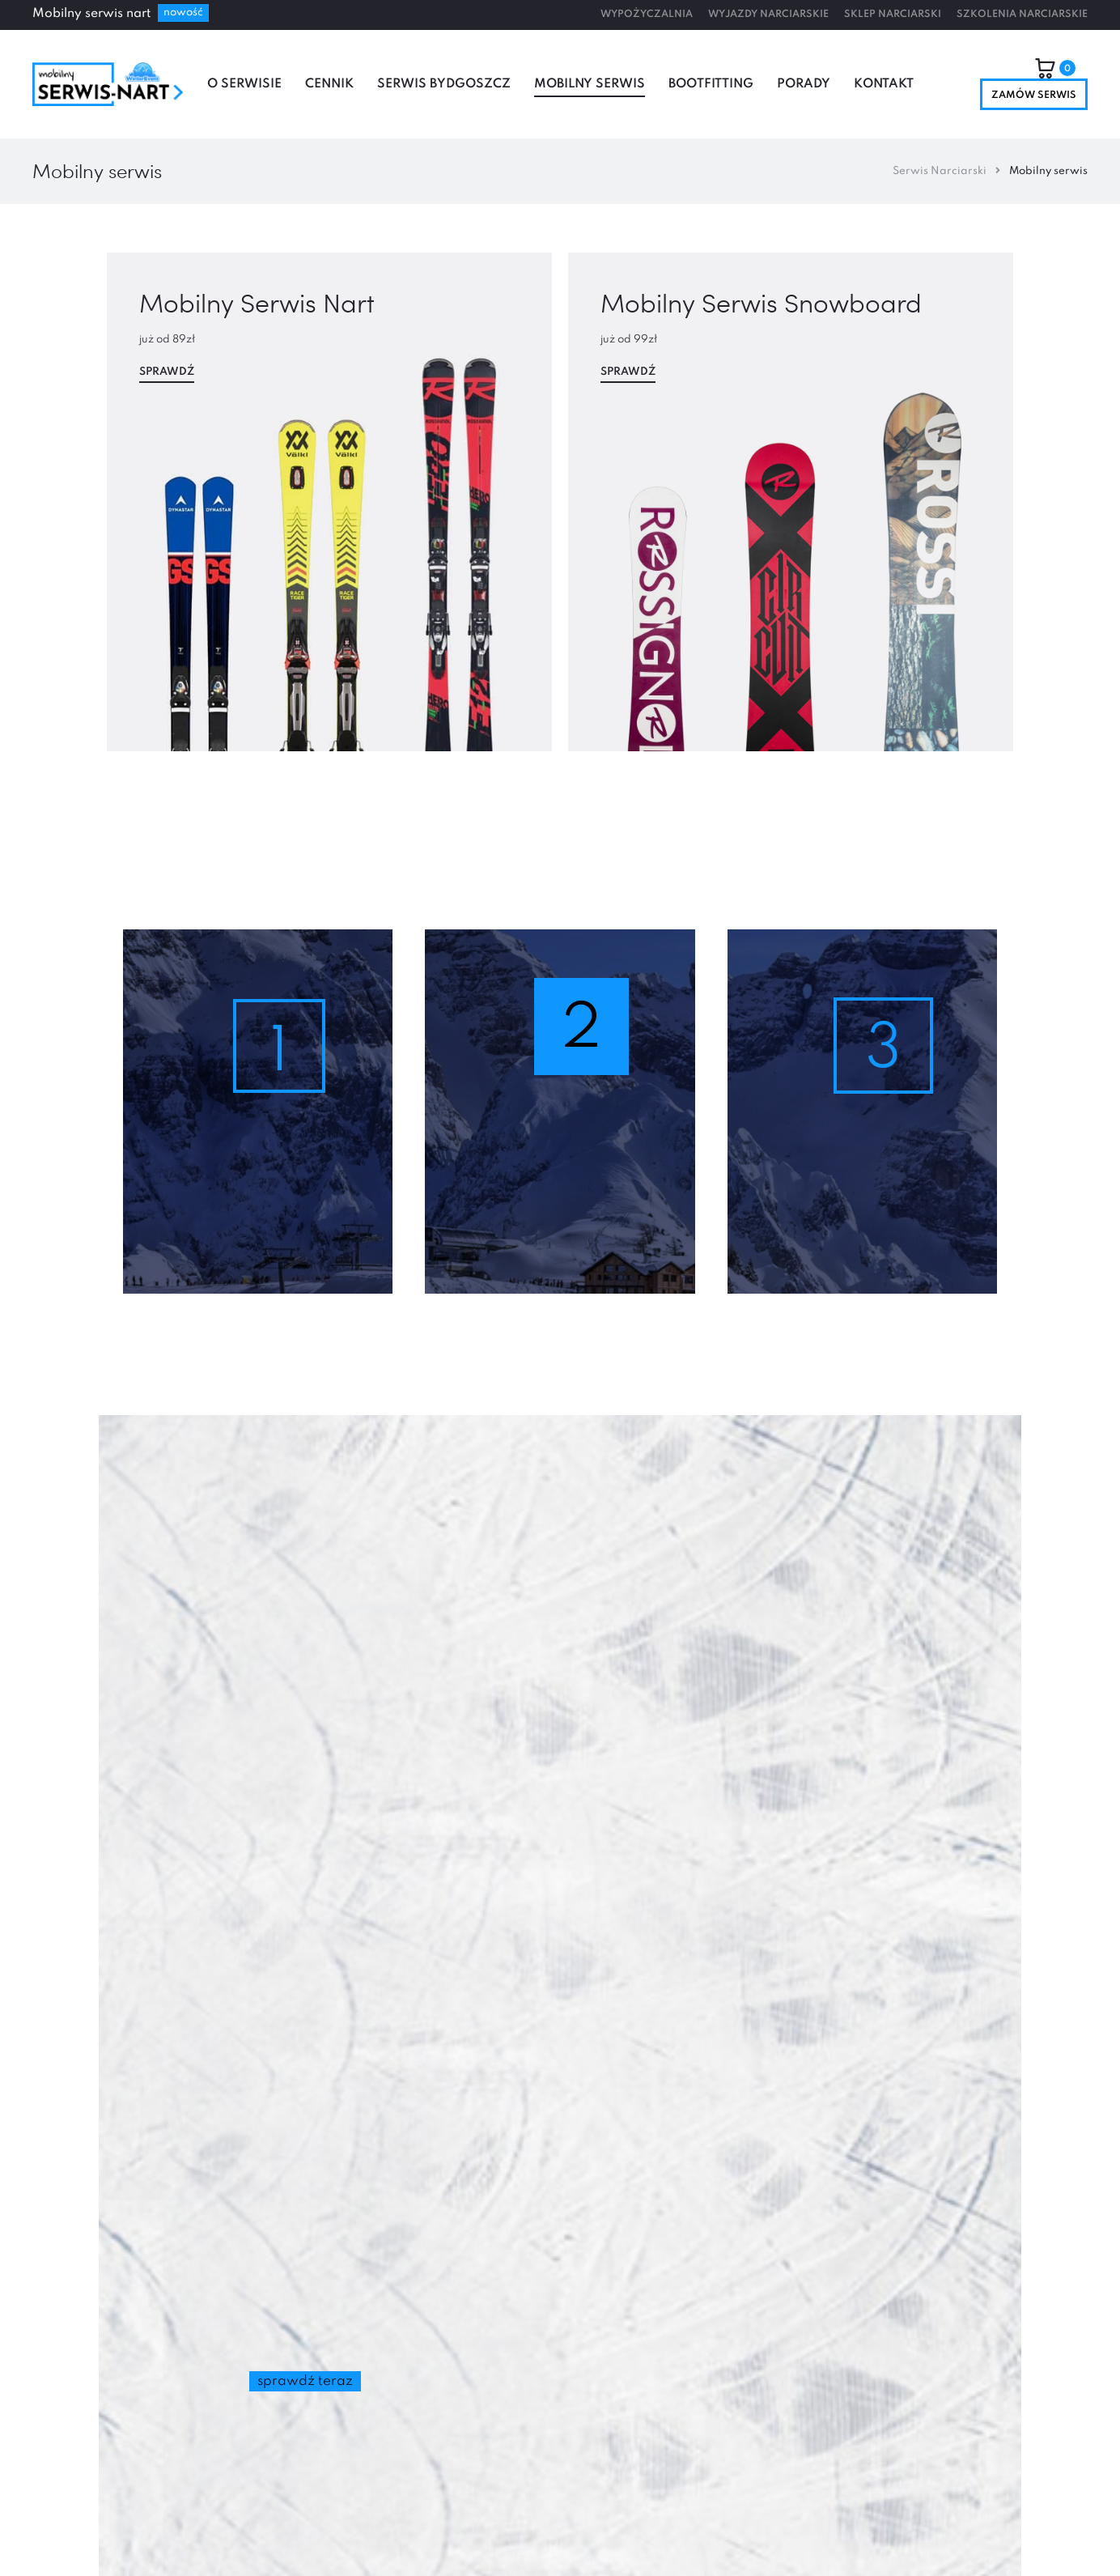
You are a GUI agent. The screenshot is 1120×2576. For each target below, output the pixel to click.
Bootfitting (710, 84)
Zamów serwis (1033, 95)
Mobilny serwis (589, 84)
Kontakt (884, 84)
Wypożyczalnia (646, 14)
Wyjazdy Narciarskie (768, 14)
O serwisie (244, 84)
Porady (803, 84)
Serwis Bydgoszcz (444, 84)
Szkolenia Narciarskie (1022, 14)
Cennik (329, 84)
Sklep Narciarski (892, 14)
